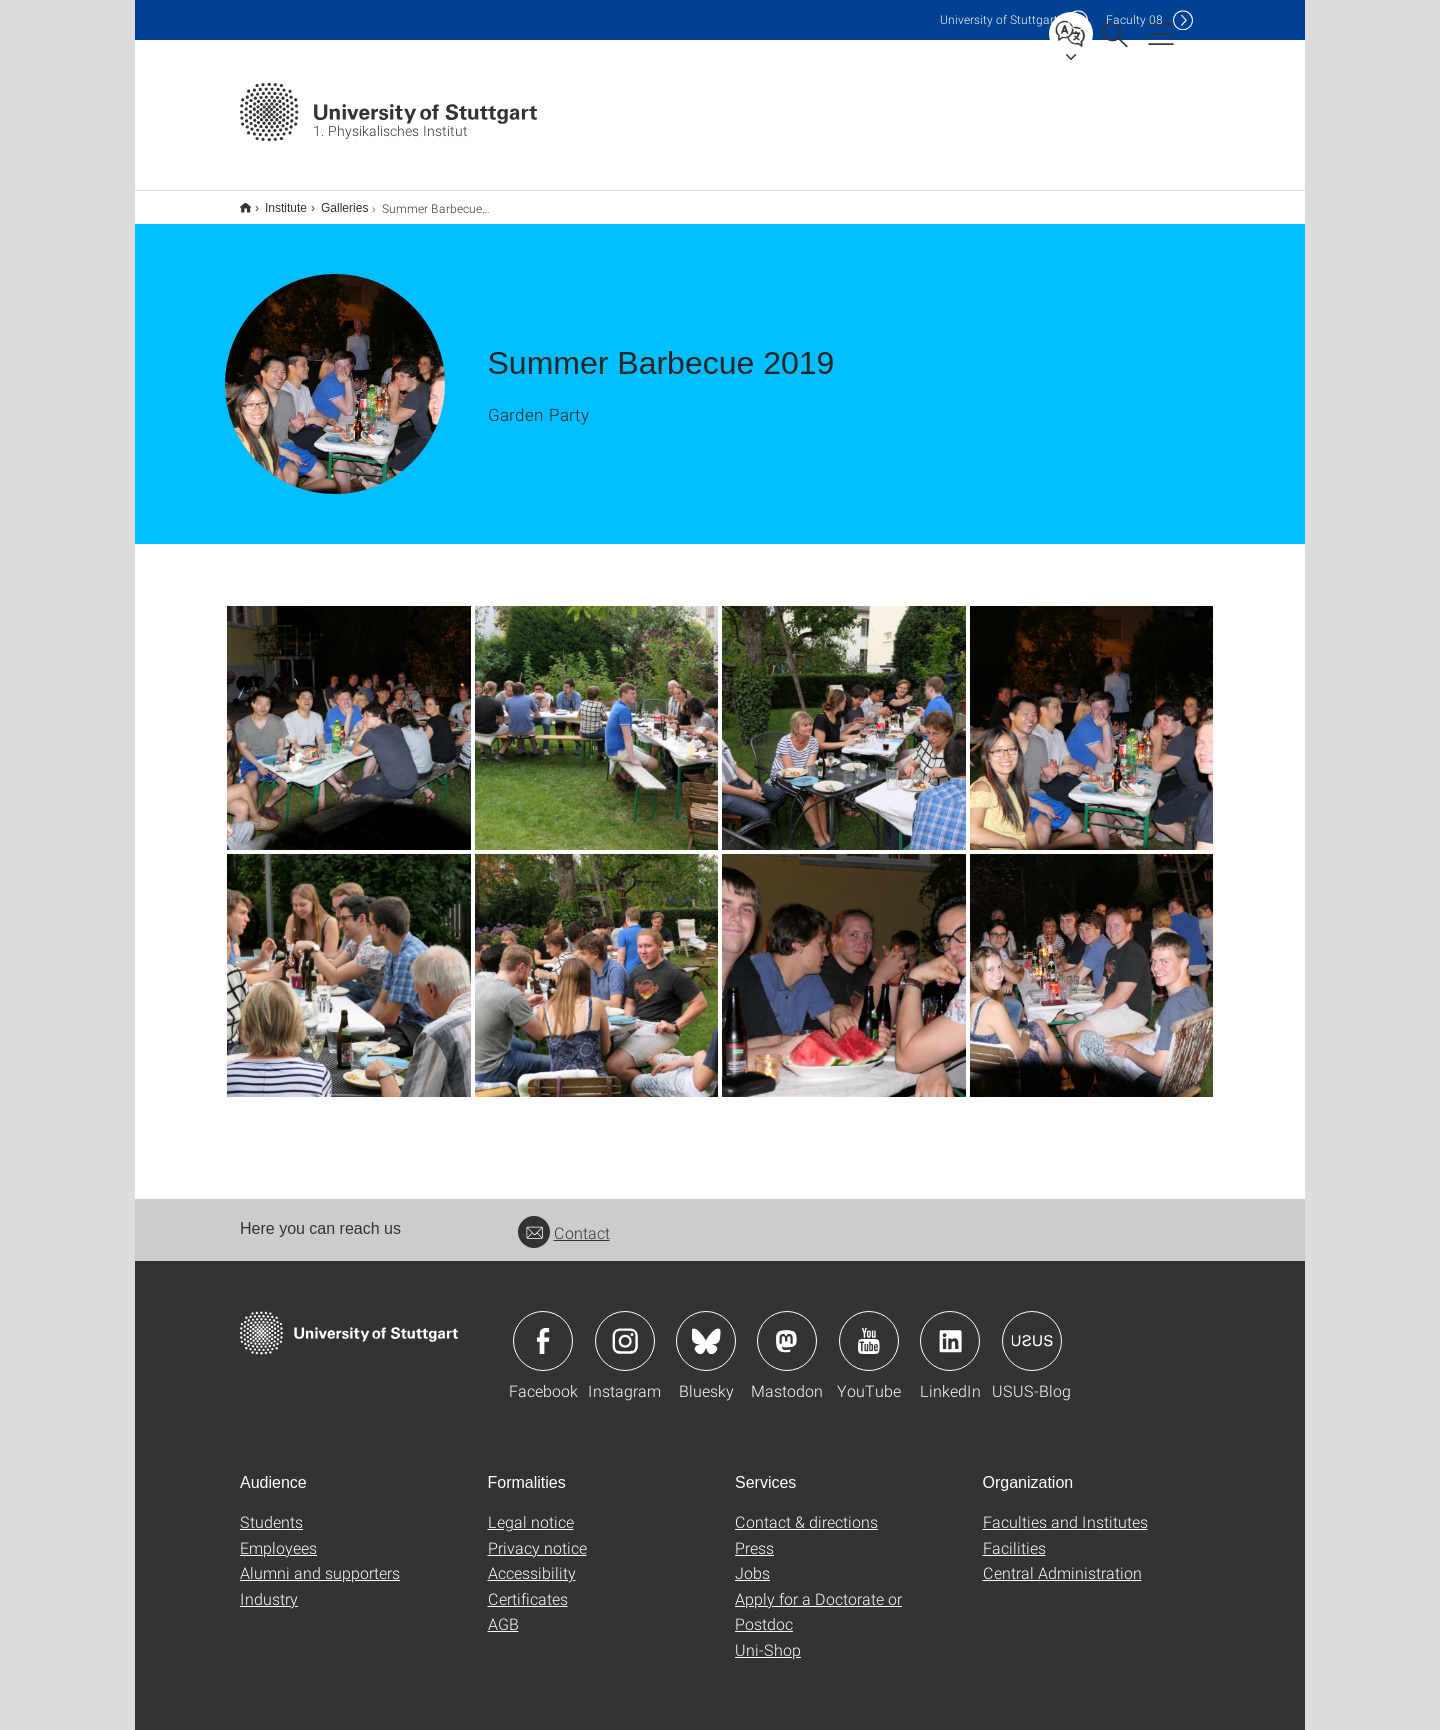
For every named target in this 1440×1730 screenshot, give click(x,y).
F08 (1134, 19)
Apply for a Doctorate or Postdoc (818, 1598)
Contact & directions (806, 1508)
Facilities (1014, 1534)
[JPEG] (349, 715)
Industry (269, 1585)
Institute (275, 201)
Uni (999, 19)
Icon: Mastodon (787, 1328)
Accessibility (532, 1559)
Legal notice (531, 1508)
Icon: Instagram (625, 1328)
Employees (278, 1534)
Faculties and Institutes (1065, 1508)
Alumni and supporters (320, 1559)
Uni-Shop (768, 1636)
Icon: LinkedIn (950, 1328)
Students (271, 1508)
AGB (503, 1610)
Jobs (752, 1559)
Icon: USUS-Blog (1032, 1328)
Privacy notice (537, 1534)
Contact (564, 1219)
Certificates (528, 1585)
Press (754, 1534)
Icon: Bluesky (706, 1328)
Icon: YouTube (869, 1328)
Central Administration (1062, 1559)
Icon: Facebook (543, 1328)
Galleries (333, 201)
